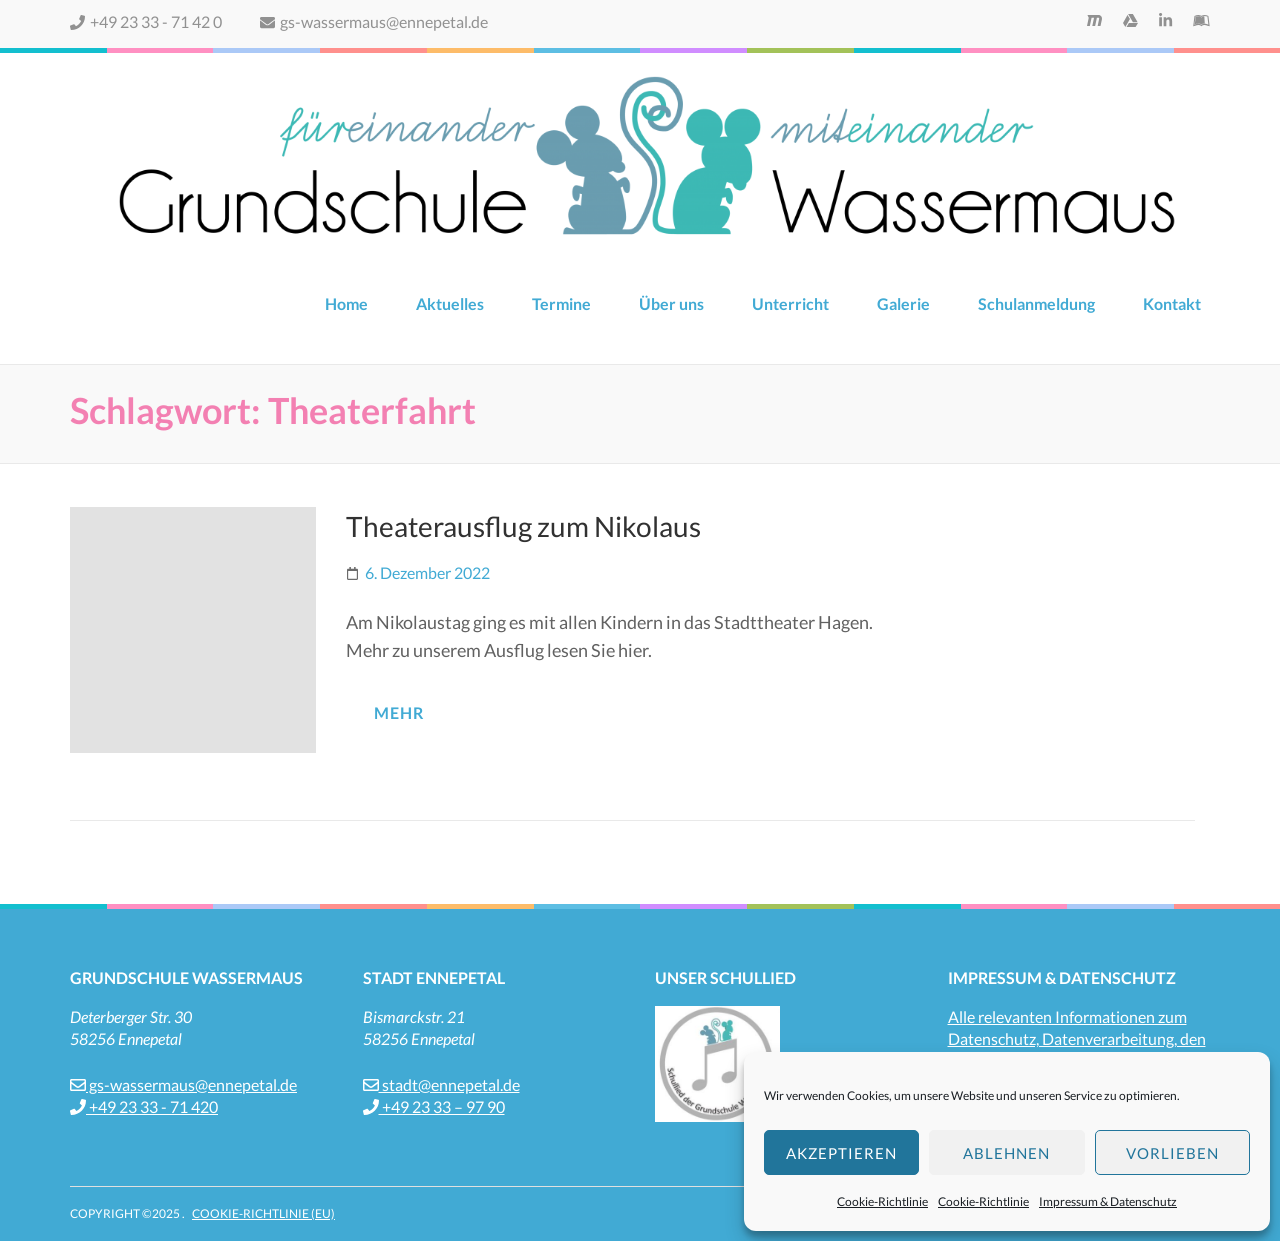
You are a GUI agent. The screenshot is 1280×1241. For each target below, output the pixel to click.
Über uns (671, 303)
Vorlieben (1172, 1153)
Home (346, 303)
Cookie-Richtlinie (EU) (263, 1213)
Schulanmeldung (1036, 303)
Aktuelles (450, 303)
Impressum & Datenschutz (1108, 1201)
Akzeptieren (841, 1153)
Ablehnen (1006, 1153)
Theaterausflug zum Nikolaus (523, 526)
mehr (399, 712)
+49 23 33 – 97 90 (434, 1106)
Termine (561, 303)
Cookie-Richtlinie (882, 1201)
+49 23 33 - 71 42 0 (146, 21)
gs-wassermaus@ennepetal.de (374, 21)
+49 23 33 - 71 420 (144, 1106)
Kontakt (1172, 303)
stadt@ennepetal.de (441, 1084)
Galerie (903, 303)
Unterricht (790, 303)
